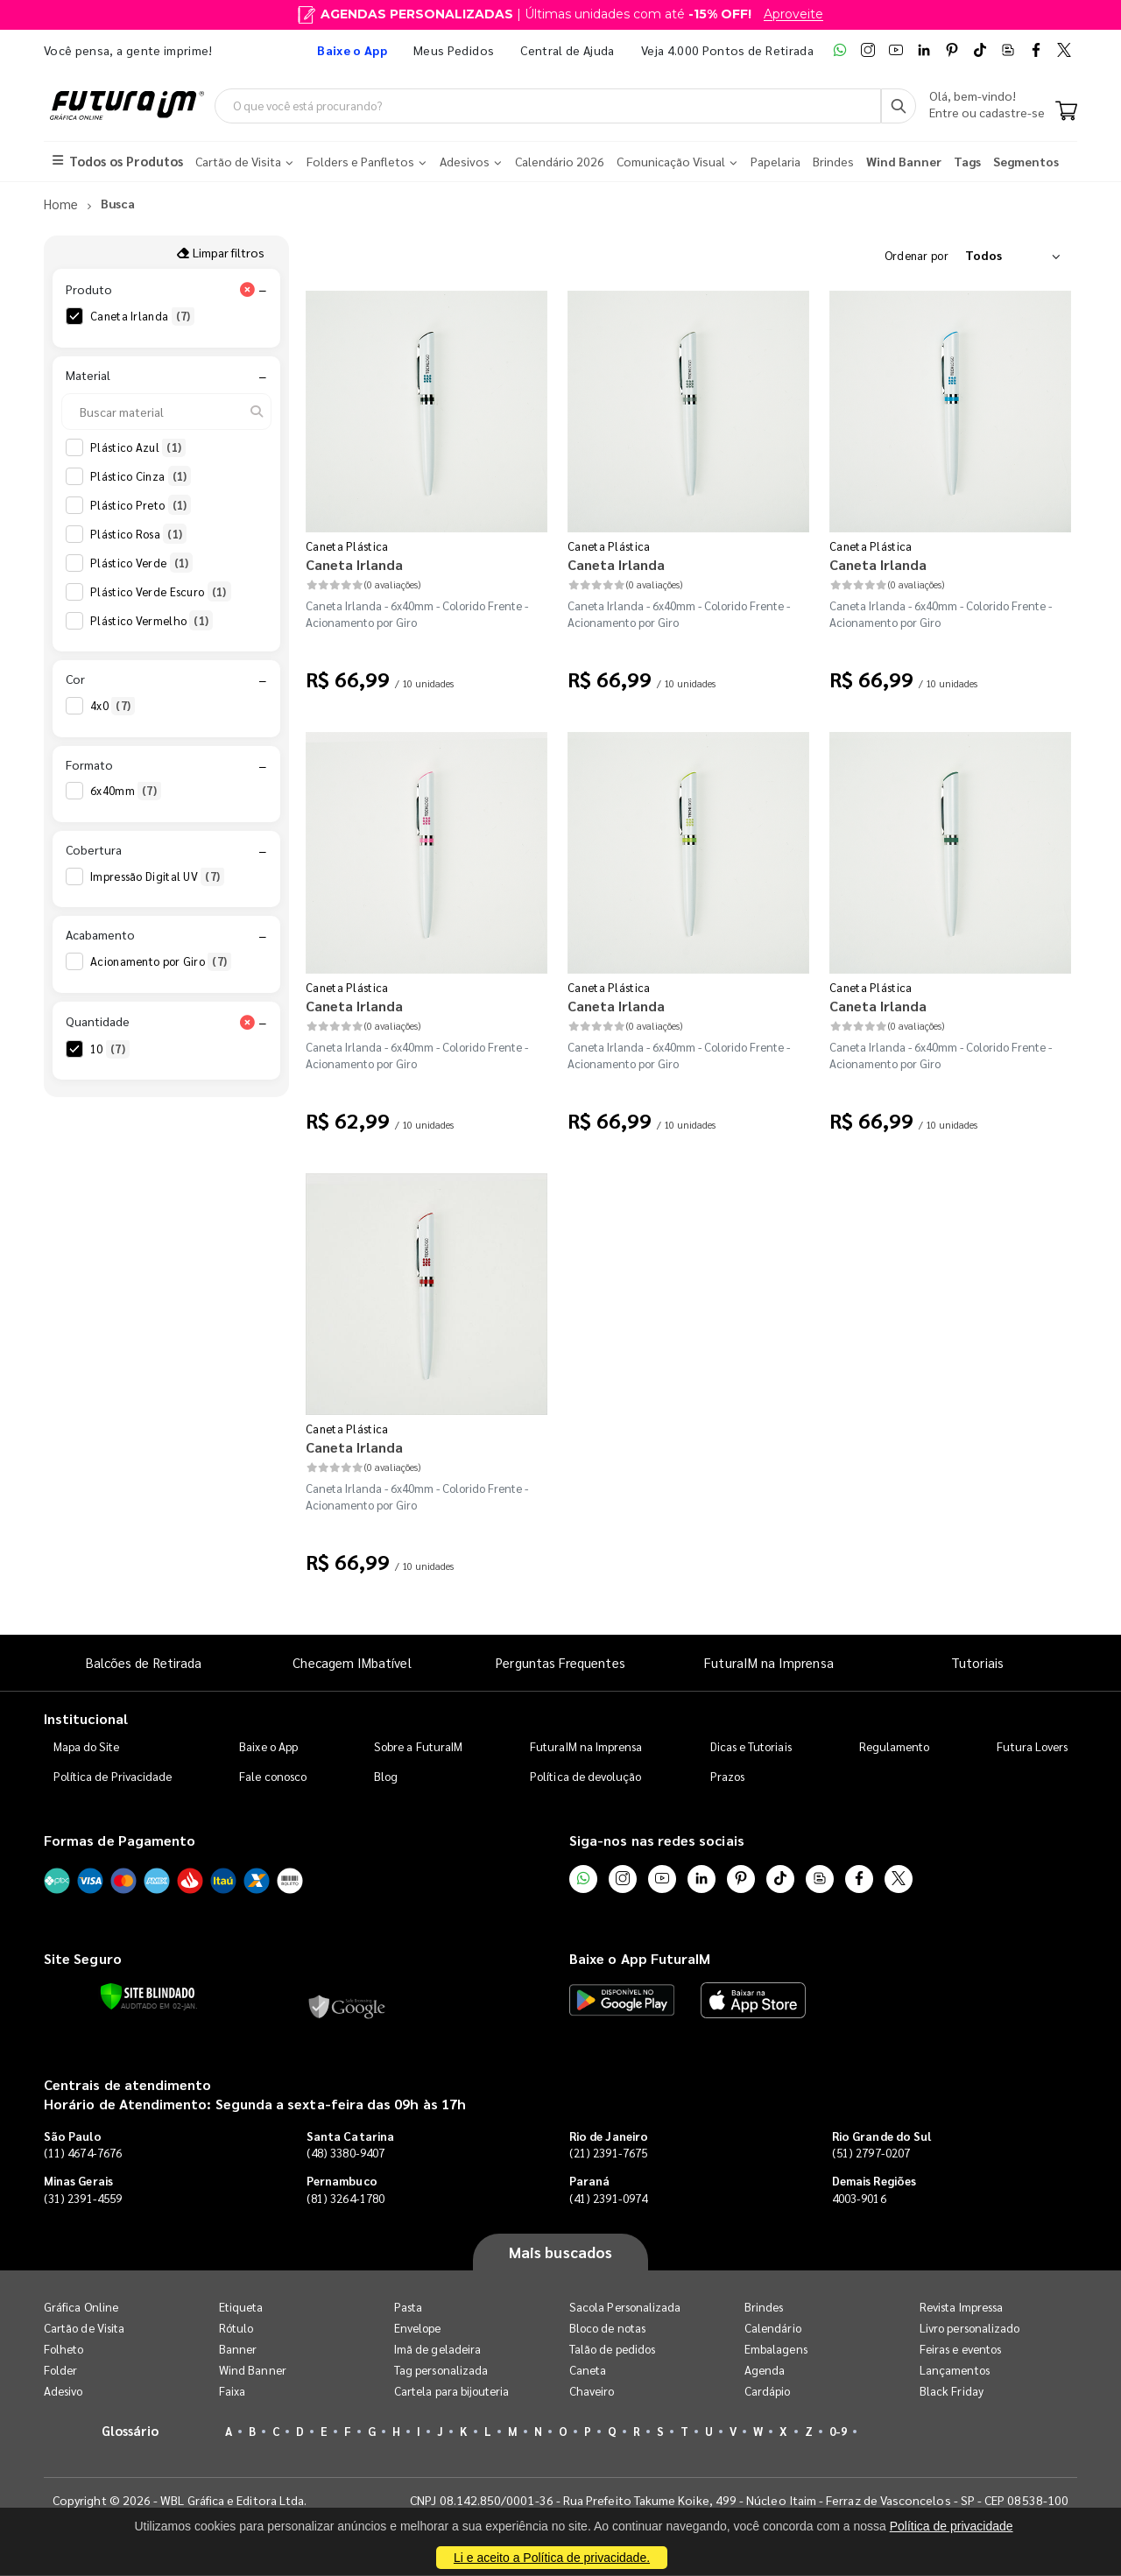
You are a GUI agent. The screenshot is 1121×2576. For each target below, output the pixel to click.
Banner (238, 2349)
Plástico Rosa (138, 534)
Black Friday (952, 2391)
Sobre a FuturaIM (418, 1747)
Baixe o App (268, 1747)
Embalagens (775, 2349)
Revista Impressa (961, 2307)
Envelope (417, 2328)
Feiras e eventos (960, 2349)
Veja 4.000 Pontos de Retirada (727, 50)
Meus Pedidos (453, 50)
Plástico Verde (141, 563)
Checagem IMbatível (352, 1662)
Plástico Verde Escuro (160, 592)
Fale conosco (273, 1777)
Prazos (727, 1777)
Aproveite (793, 14)
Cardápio (767, 2391)
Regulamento (894, 1747)
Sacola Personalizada (624, 2307)
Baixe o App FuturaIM (639, 1959)
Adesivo (63, 2391)
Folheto (63, 2349)
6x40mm (125, 791)
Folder (60, 2370)
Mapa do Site (86, 1747)
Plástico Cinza (140, 476)
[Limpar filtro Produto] (246, 289)
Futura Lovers (1032, 1747)
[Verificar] (147, 1997)
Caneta (587, 2370)
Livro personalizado (969, 2328)
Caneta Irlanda (142, 317)
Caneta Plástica (347, 545)
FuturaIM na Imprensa (768, 1662)
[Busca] (898, 105)
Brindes (763, 2307)
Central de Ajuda (567, 50)
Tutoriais (977, 1662)
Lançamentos (955, 2370)
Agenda (764, 2370)
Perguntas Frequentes (560, 1662)
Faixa (232, 2391)
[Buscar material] (166, 411)
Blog (386, 1777)
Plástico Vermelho (151, 621)
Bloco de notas (607, 2328)
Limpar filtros (220, 252)
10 (110, 1049)
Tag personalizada (441, 2370)
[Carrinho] (1066, 112)
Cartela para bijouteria (452, 2391)
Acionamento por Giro (160, 962)
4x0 (112, 706)
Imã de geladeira (437, 2349)
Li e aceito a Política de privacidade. (552, 2558)
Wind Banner (252, 2370)
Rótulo (236, 2328)
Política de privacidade (951, 2526)
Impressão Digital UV (157, 876)
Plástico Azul (138, 447)
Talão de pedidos (612, 2349)
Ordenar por (916, 255)
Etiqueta (241, 2307)
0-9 (838, 2432)
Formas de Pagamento (119, 1841)
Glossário (130, 2431)
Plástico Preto (140, 505)
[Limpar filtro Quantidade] (246, 1021)
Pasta (408, 2307)
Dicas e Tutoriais (751, 1747)
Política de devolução (585, 1777)
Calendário (772, 2328)
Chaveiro (592, 2391)
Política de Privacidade (113, 1777)
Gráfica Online (81, 2307)
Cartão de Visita (84, 2328)
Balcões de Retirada (143, 1662)
